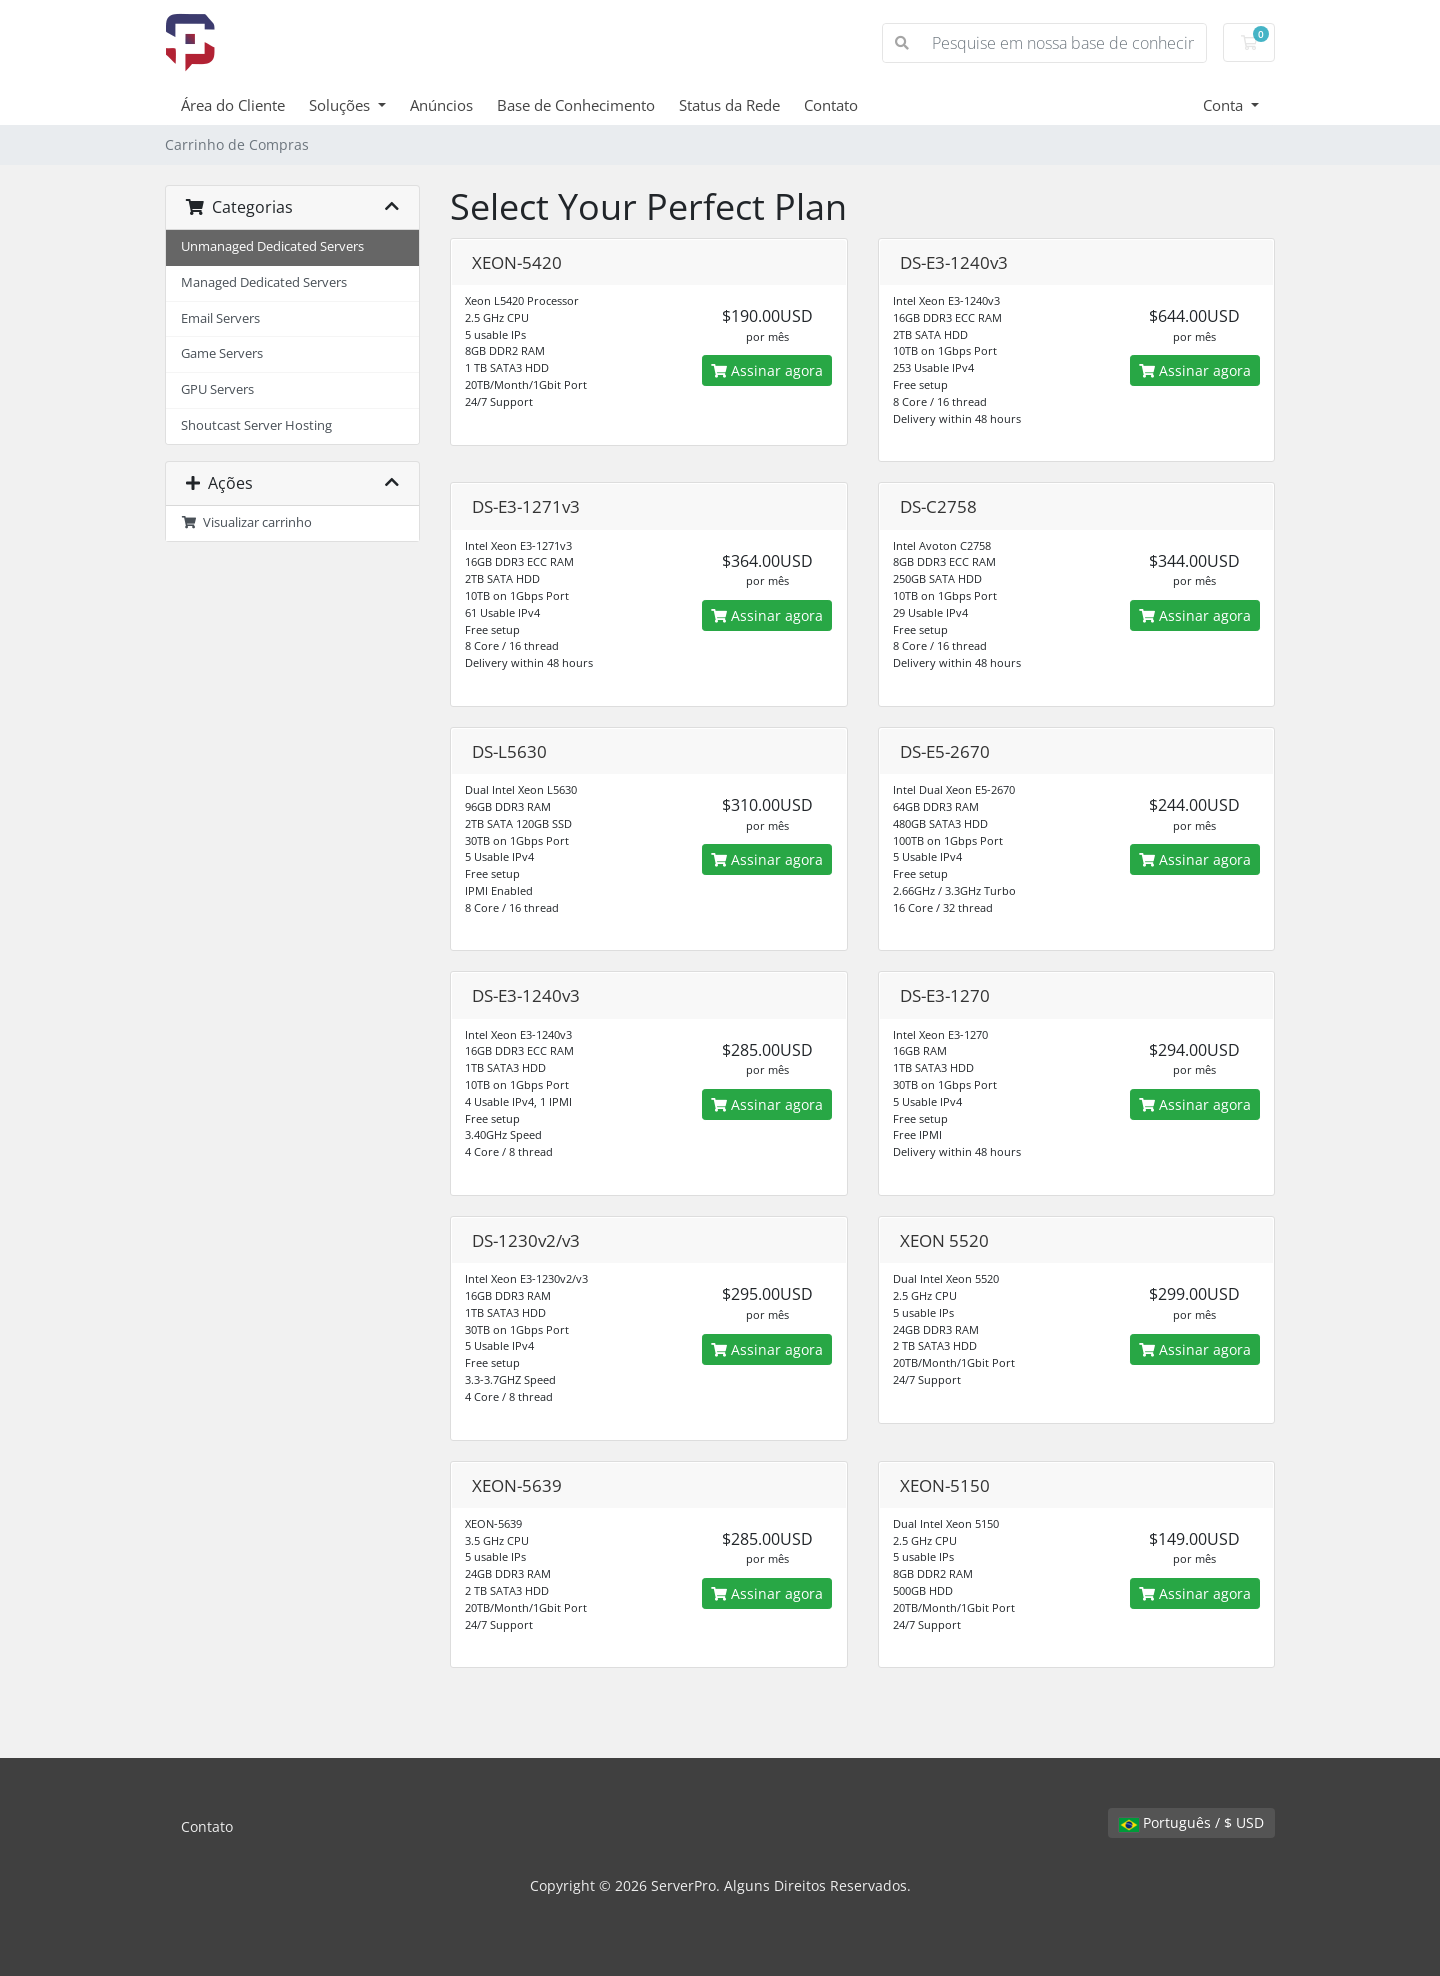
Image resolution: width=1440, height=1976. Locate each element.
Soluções (341, 105)
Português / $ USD (1191, 1822)
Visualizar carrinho (246, 522)
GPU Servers (217, 389)
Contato (831, 105)
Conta (1225, 105)
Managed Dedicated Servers (264, 282)
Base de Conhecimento (576, 105)
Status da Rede (729, 105)
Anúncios (441, 105)
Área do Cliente (233, 105)
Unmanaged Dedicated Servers (272, 246)
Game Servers (222, 353)
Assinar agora (767, 370)
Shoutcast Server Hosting (256, 425)
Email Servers (220, 318)
